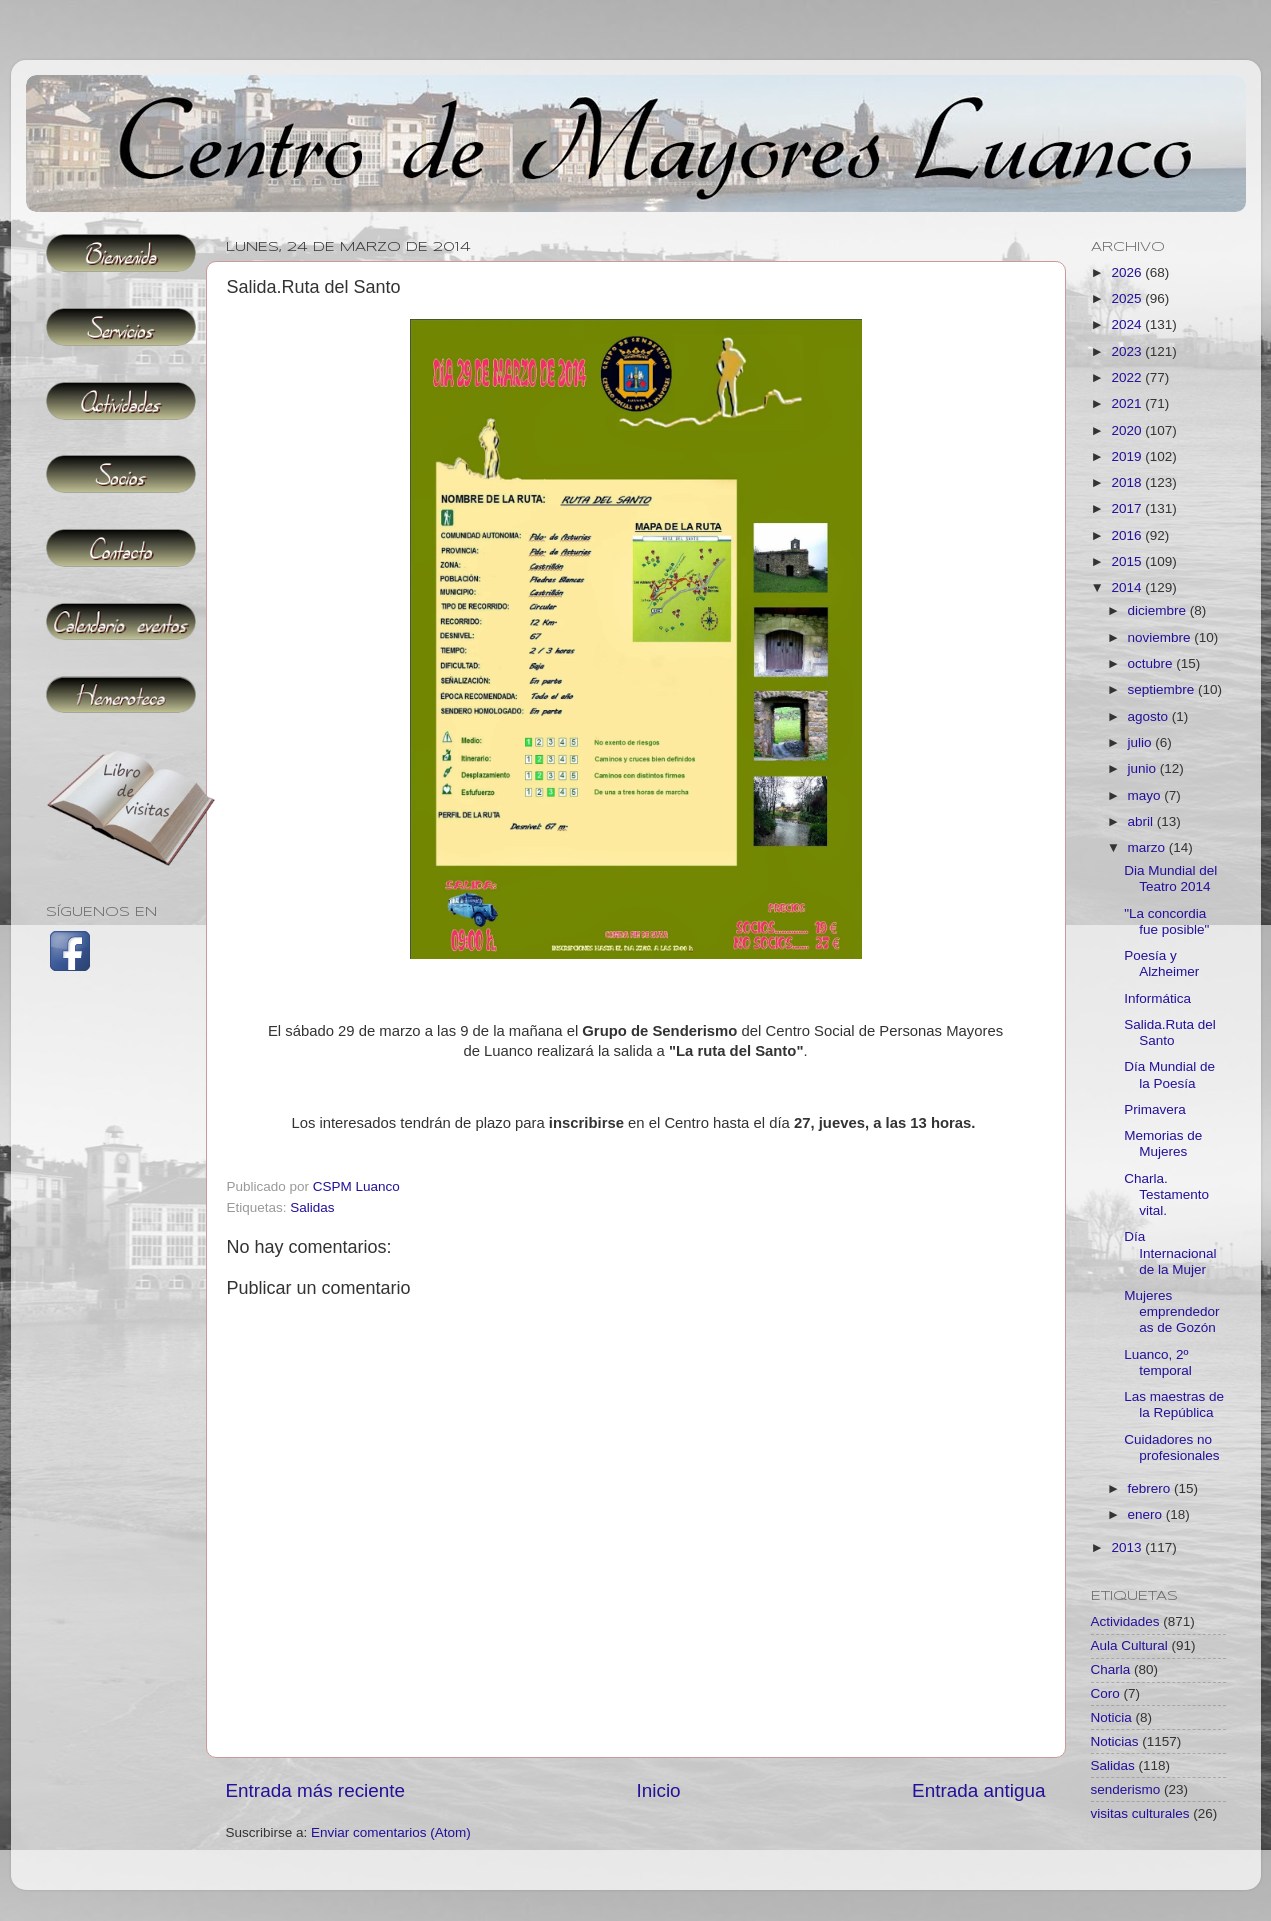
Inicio (659, 1790)
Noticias (1115, 1741)
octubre (1152, 663)
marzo (1148, 847)
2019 (1128, 456)
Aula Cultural (1129, 1645)
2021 (1128, 403)
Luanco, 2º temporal (1158, 1362)
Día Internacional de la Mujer (1170, 1252)
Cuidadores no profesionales (1171, 1447)
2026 (1128, 272)
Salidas (312, 1207)
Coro (1105, 1693)
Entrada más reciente (316, 1790)
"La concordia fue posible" (1166, 921)
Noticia (1111, 1717)
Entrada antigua (978, 1790)
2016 (1128, 535)
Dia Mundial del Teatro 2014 (1170, 878)
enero (1147, 1514)
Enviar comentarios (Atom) (391, 1832)
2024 (1128, 324)
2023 (1128, 351)
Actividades (1125, 1621)
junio (1144, 768)
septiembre (1163, 689)
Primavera (1155, 1109)
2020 (1128, 430)
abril (1142, 821)
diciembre (1159, 610)
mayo (1146, 795)
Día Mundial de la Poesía (1169, 1074)
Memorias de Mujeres (1163, 1143)
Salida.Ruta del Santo (1170, 1032)
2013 (1128, 1547)
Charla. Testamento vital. (1166, 1194)
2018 (1128, 482)
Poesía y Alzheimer (1161, 963)
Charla (1111, 1669)
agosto (1150, 716)
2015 (1128, 561)
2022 (1128, 377)
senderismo (1126, 1789)
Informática (1157, 998)
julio (1142, 742)
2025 (1128, 298)
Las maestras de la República (1174, 1404)
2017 (1128, 508)
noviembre (1161, 637)
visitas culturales (1140, 1813)
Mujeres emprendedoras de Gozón (1171, 1311)
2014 (1128, 587)
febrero (1151, 1488)
